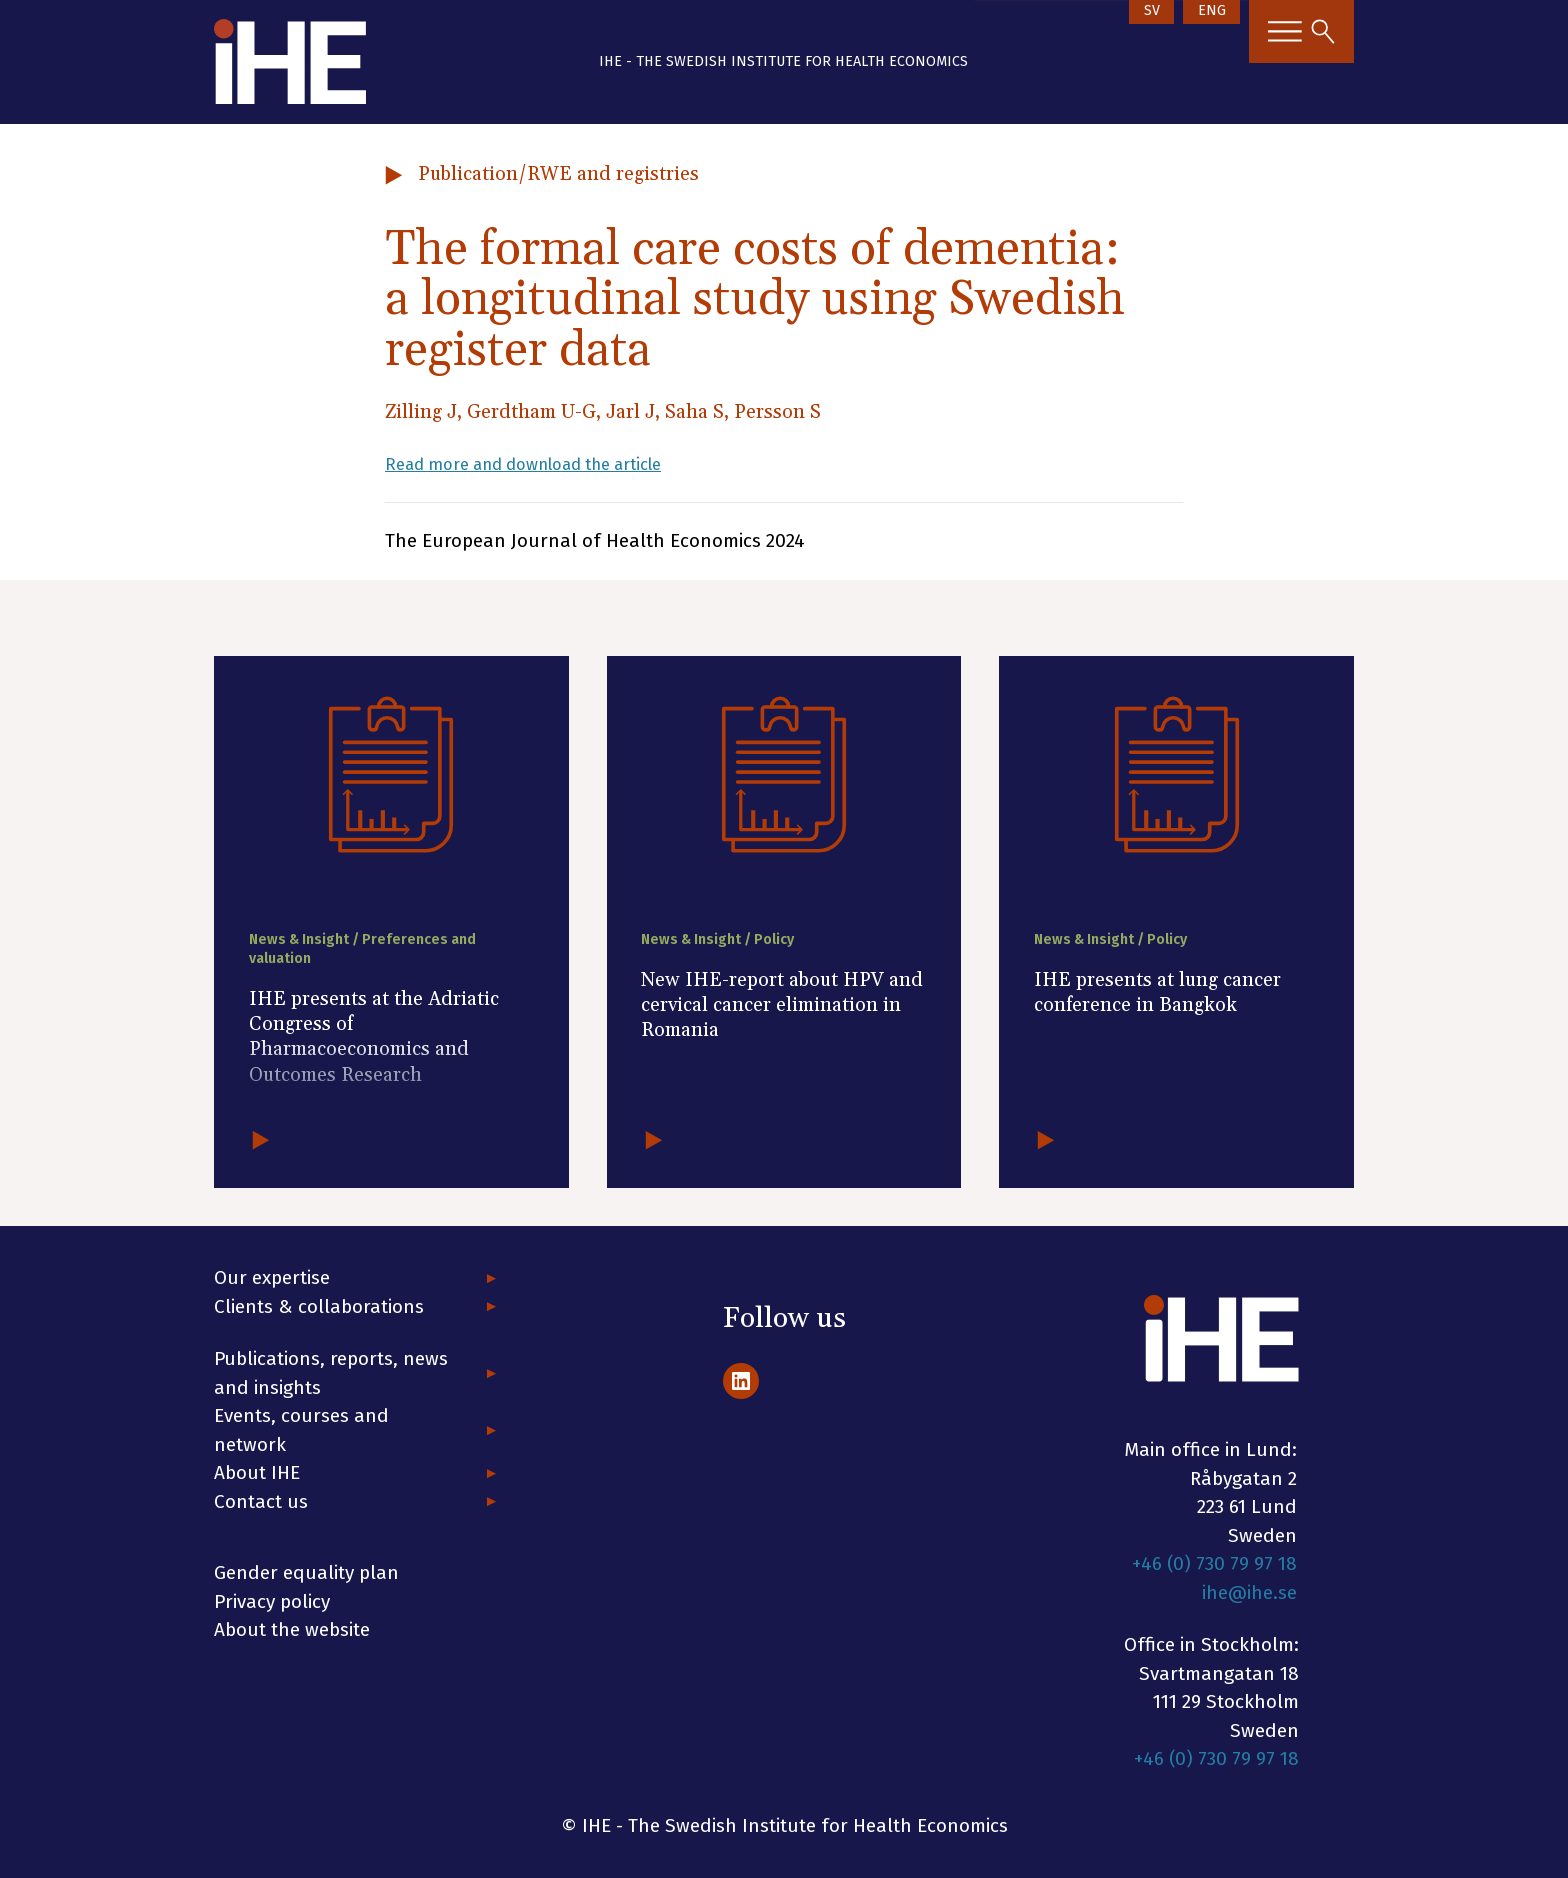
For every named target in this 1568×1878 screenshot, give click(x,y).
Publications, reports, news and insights (331, 1373)
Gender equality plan (306, 1572)
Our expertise (272, 1277)
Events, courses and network (301, 1430)
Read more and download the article (545, 463)
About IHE (257, 1472)
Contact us (261, 1501)
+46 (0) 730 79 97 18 (1214, 1563)
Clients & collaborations (319, 1306)
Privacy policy (272, 1601)
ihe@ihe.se (1249, 1592)
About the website (292, 1629)
